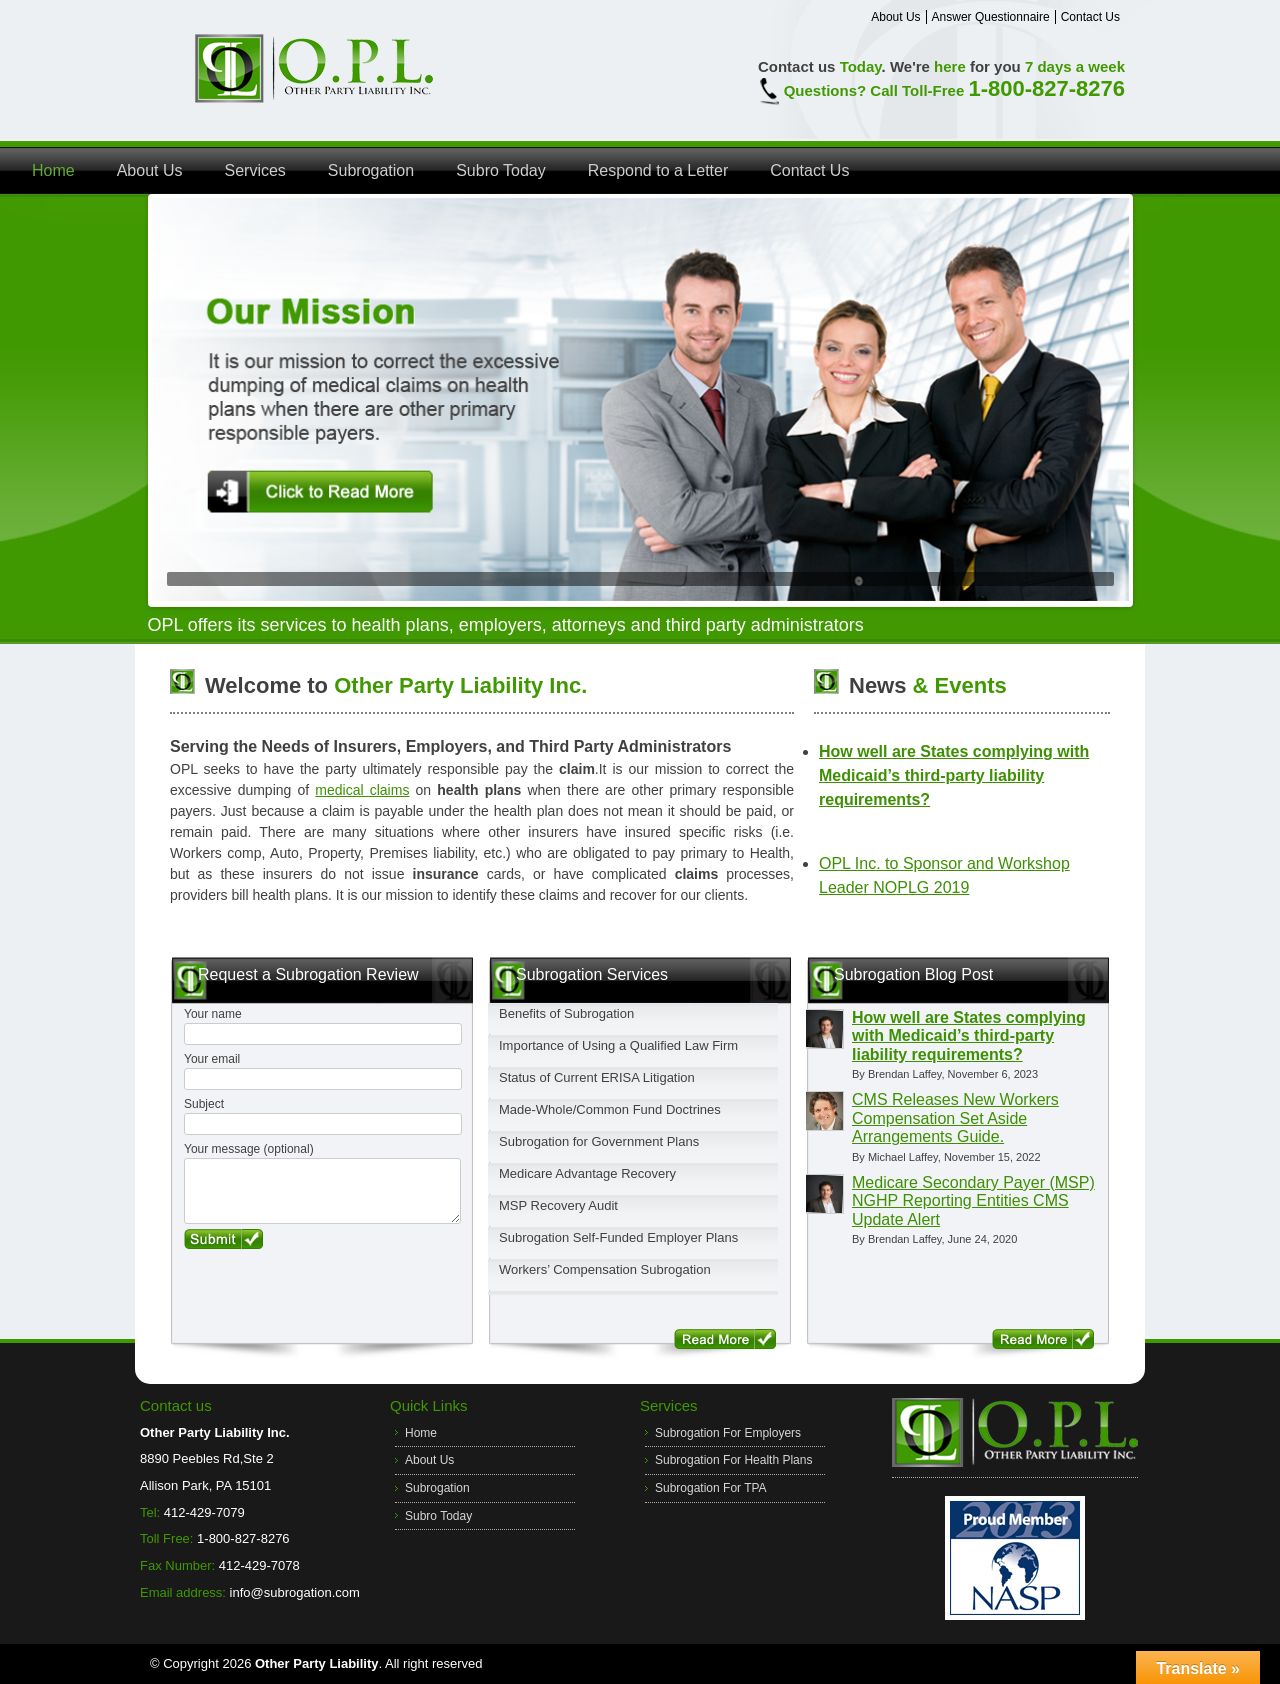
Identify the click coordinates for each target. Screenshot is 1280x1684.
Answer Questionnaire (991, 17)
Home (53, 170)
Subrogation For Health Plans (733, 1460)
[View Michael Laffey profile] (824, 1111)
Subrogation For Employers (728, 1433)
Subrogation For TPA (711, 1488)
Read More (725, 1339)
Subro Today (501, 170)
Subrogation (371, 170)
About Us (895, 17)
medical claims (362, 790)
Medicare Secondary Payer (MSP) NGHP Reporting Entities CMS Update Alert (973, 1201)
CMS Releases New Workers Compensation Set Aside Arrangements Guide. (955, 1118)
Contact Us (1090, 17)
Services (255, 170)
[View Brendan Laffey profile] (824, 1029)
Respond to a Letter (658, 170)
